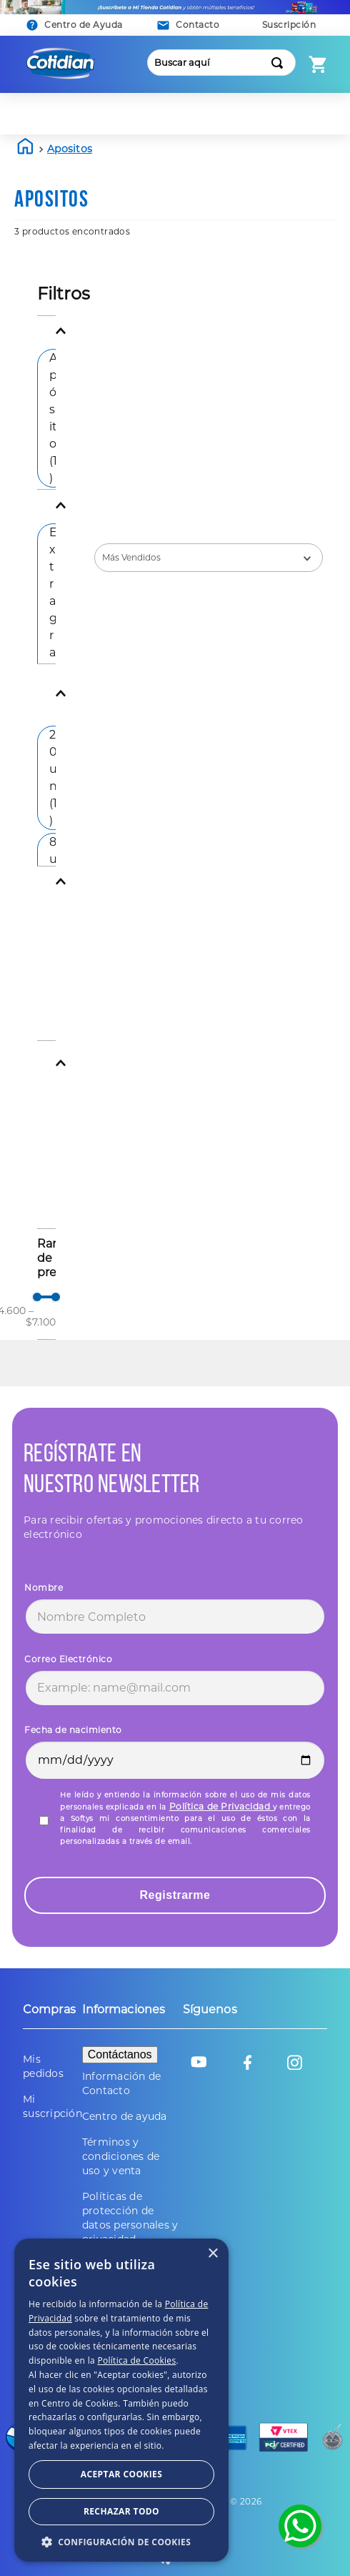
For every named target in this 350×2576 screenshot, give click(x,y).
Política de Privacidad (221, 1806)
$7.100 (41, 1316)
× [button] (319, 2349)
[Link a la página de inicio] (26, 149)
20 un (53, 777)
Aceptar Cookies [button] (101, 2511)
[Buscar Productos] (280, 62)
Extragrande (53, 635)
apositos (69, 148)
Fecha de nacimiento (73, 1729)
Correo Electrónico (68, 1659)
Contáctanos (120, 2054)
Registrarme (175, 1895)
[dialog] (175, 2448)
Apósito (53, 418)
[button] (188, 25)
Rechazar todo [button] (251, 2510)
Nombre (43, 1587)
